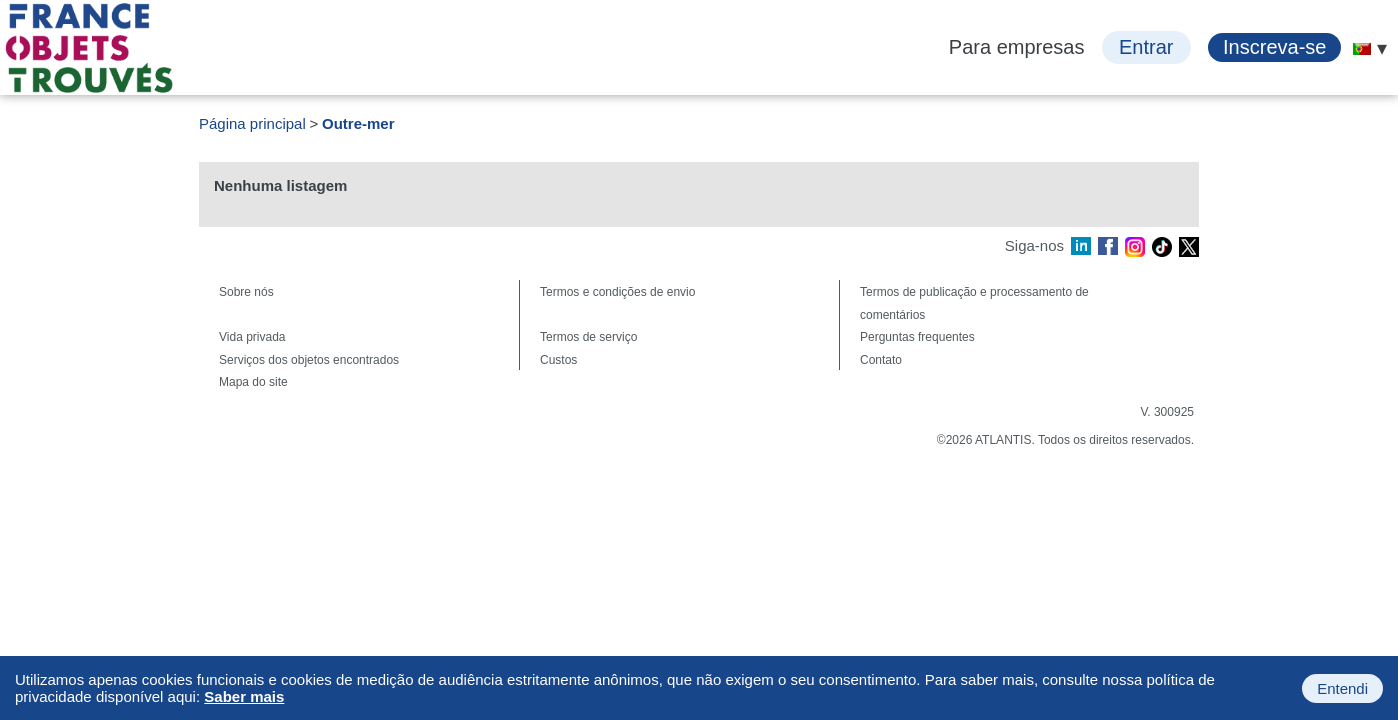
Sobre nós (246, 292)
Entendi (1342, 688)
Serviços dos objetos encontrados (309, 360)
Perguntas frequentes (917, 337)
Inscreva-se (1274, 47)
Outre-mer (358, 123)
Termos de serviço (588, 337)
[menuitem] (1362, 49)
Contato (881, 360)
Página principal (252, 123)
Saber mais (244, 696)
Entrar (1146, 47)
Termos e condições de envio (617, 292)
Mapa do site (253, 382)
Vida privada (252, 337)
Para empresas (1017, 47)
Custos (558, 360)
